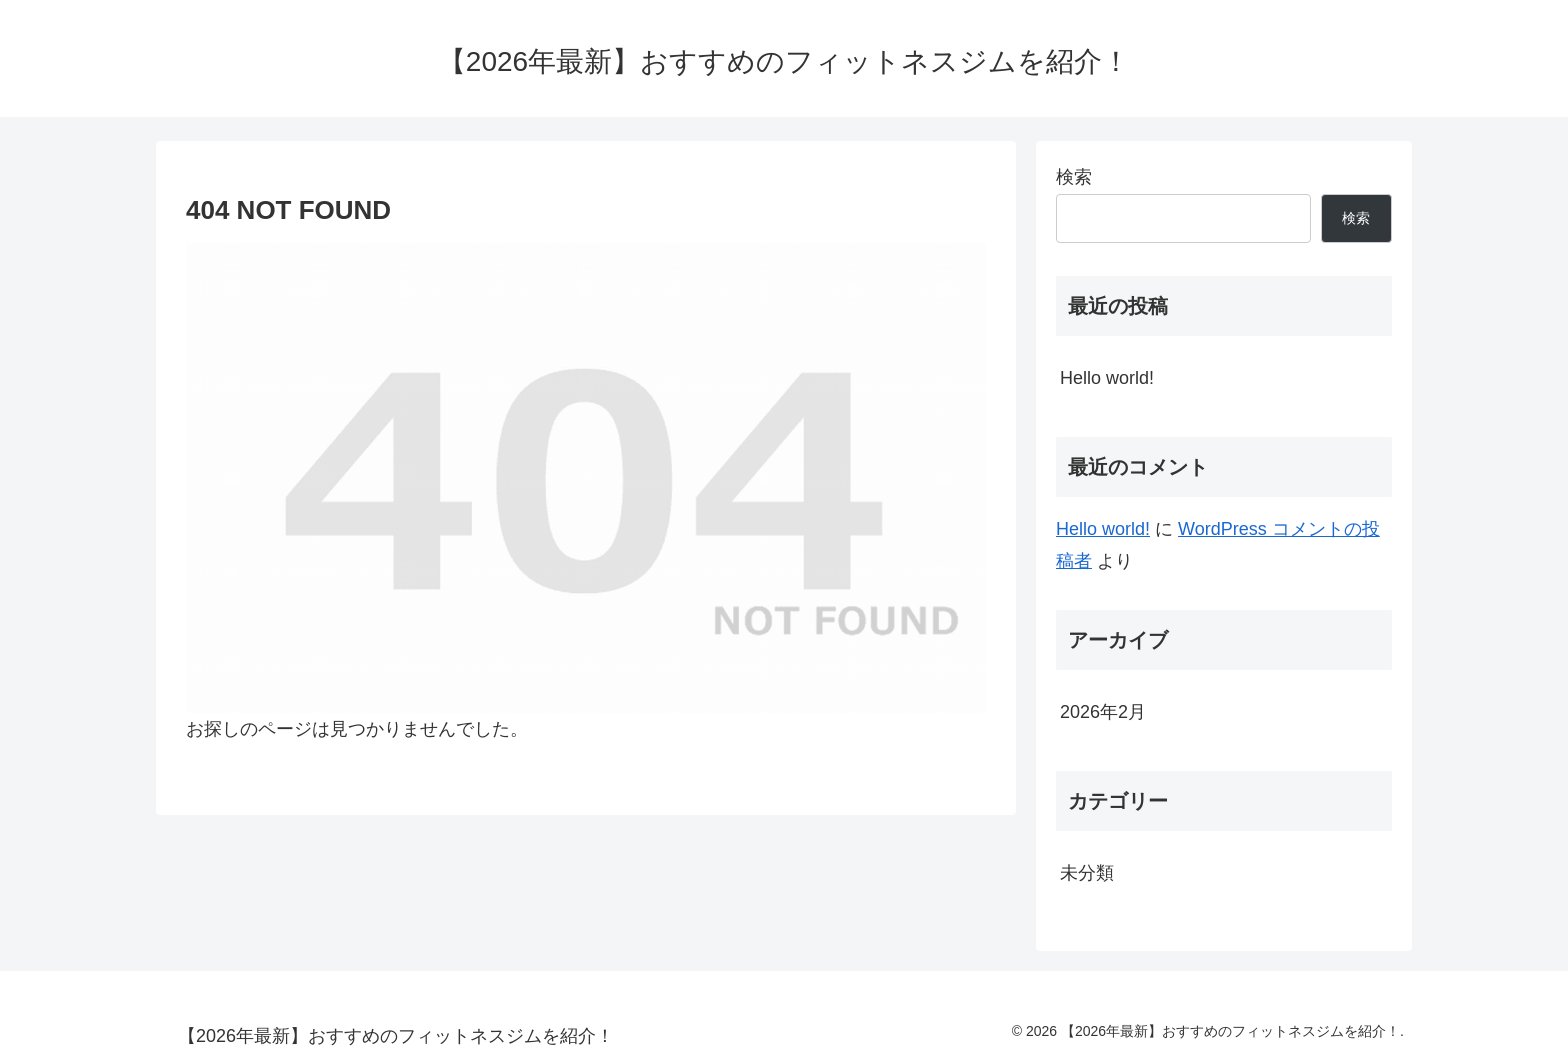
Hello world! (1107, 378)
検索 (1074, 177)
